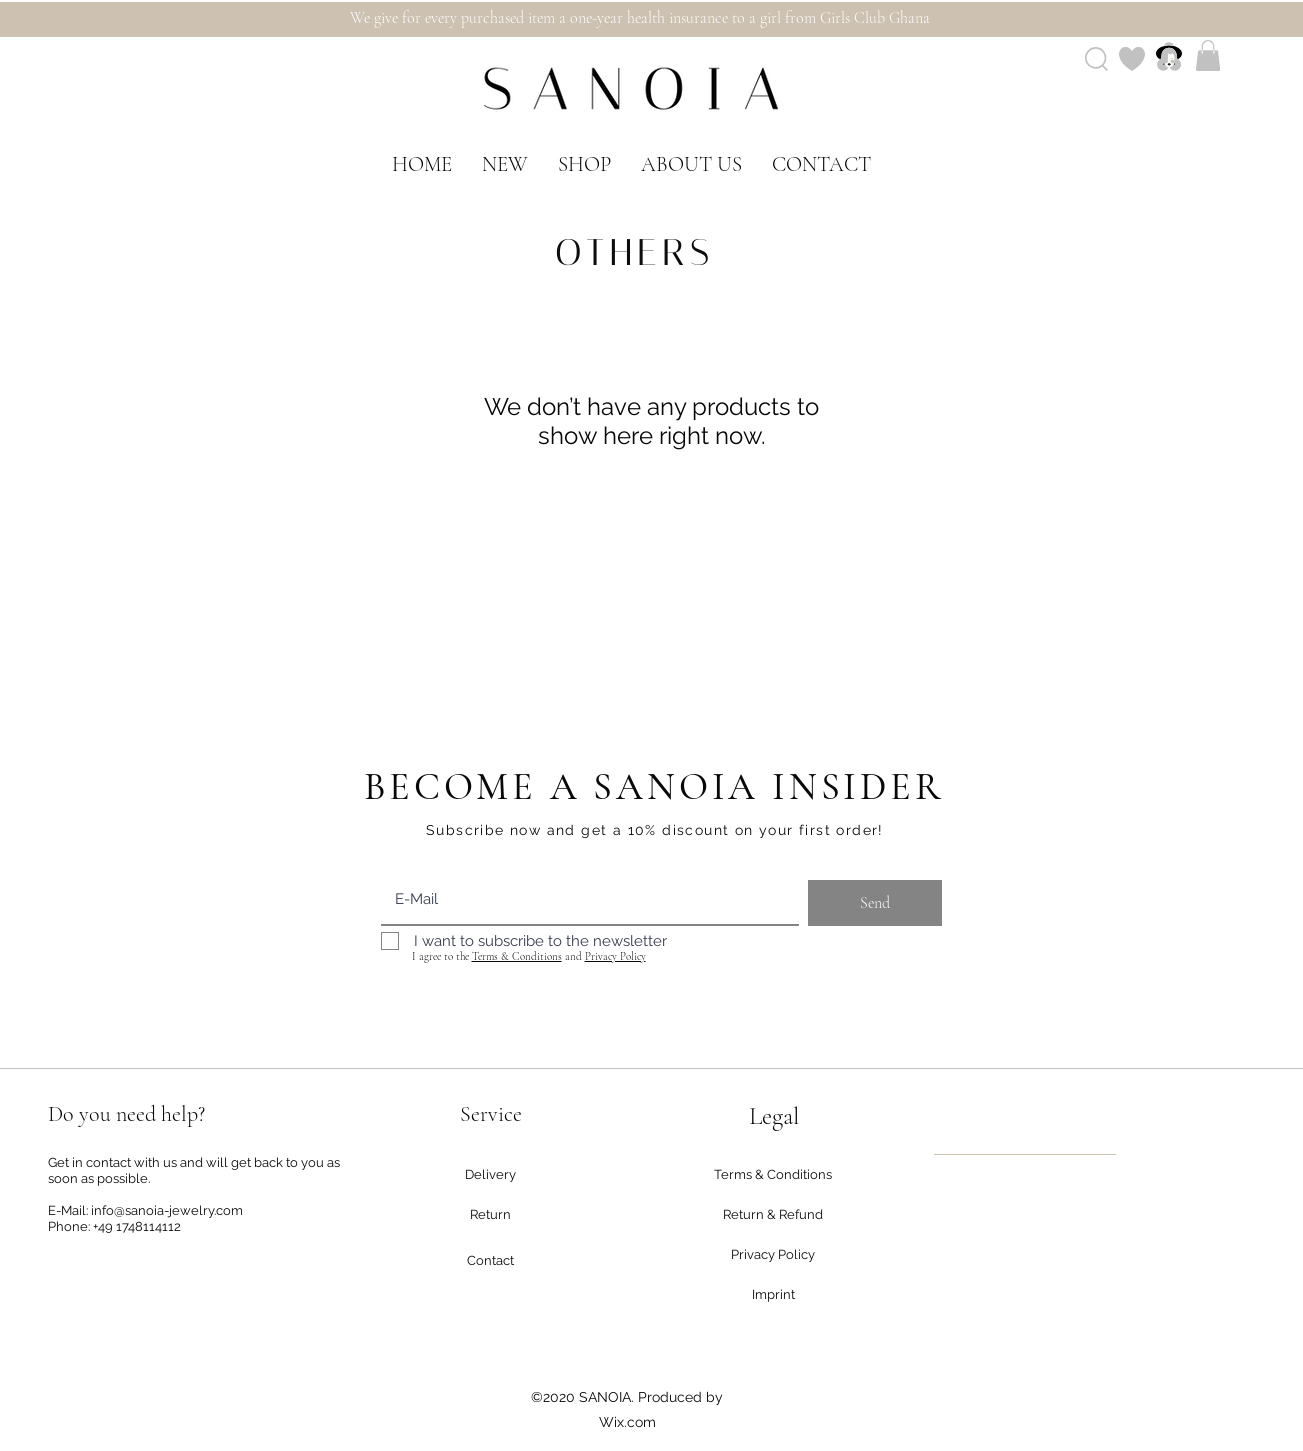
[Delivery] (491, 1175)
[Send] (875, 903)
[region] (1025, 1154)
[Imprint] (774, 1295)
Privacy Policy (615, 956)
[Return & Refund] (773, 1215)
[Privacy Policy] (773, 1255)
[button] (1208, 55)
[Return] (491, 1215)
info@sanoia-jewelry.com (167, 1210)
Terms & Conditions (517, 956)
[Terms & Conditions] (773, 1175)
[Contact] (491, 1261)
